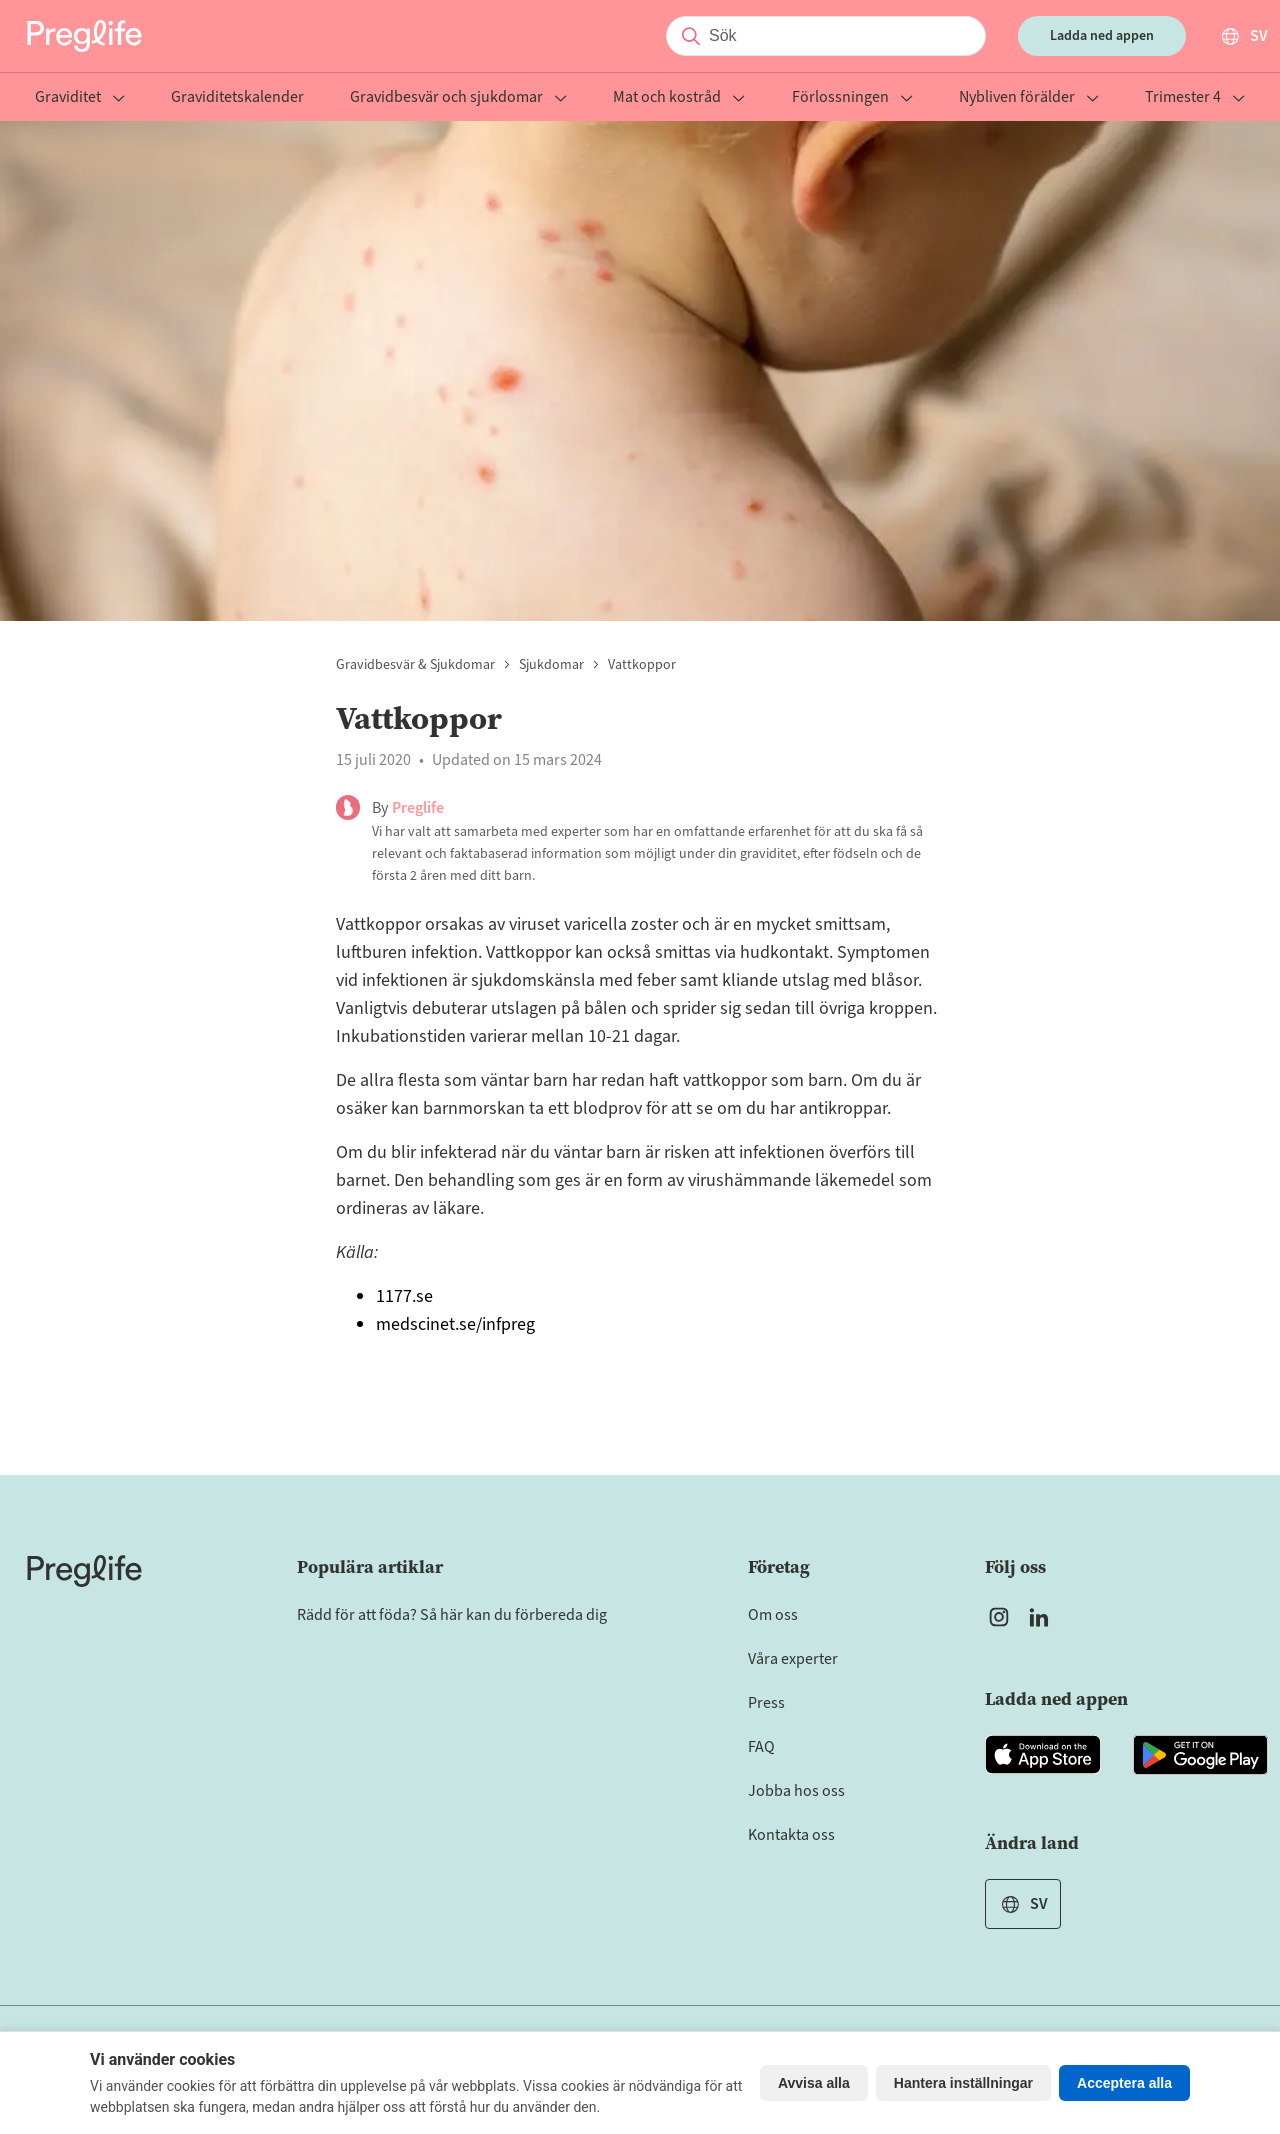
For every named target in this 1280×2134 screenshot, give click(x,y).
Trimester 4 (1195, 98)
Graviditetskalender (237, 98)
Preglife (418, 808)
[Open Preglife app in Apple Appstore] (1043, 1755)
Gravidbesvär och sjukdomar (458, 98)
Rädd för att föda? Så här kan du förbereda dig (452, 1615)
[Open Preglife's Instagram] (999, 1617)
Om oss (773, 1615)
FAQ (761, 1747)
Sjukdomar (551, 665)
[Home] (84, 1571)
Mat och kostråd (679, 98)
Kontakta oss (791, 1835)
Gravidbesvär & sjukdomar (415, 665)
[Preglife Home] (84, 36)
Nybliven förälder (1029, 98)
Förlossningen (852, 98)
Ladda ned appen (1102, 36)
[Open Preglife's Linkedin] (1043, 1617)
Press (766, 1703)
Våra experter (793, 1659)
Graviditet (80, 98)
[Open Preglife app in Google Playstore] (1200, 1755)
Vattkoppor (642, 665)
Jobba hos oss (796, 1791)
